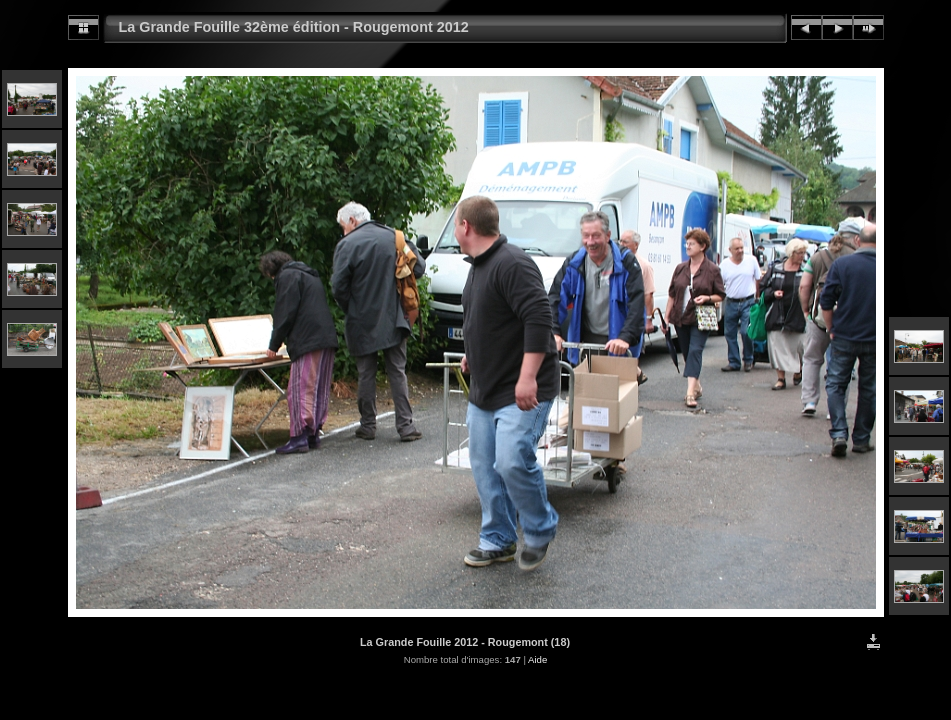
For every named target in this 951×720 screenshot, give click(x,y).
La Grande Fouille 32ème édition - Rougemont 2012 (294, 27)
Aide (537, 659)
